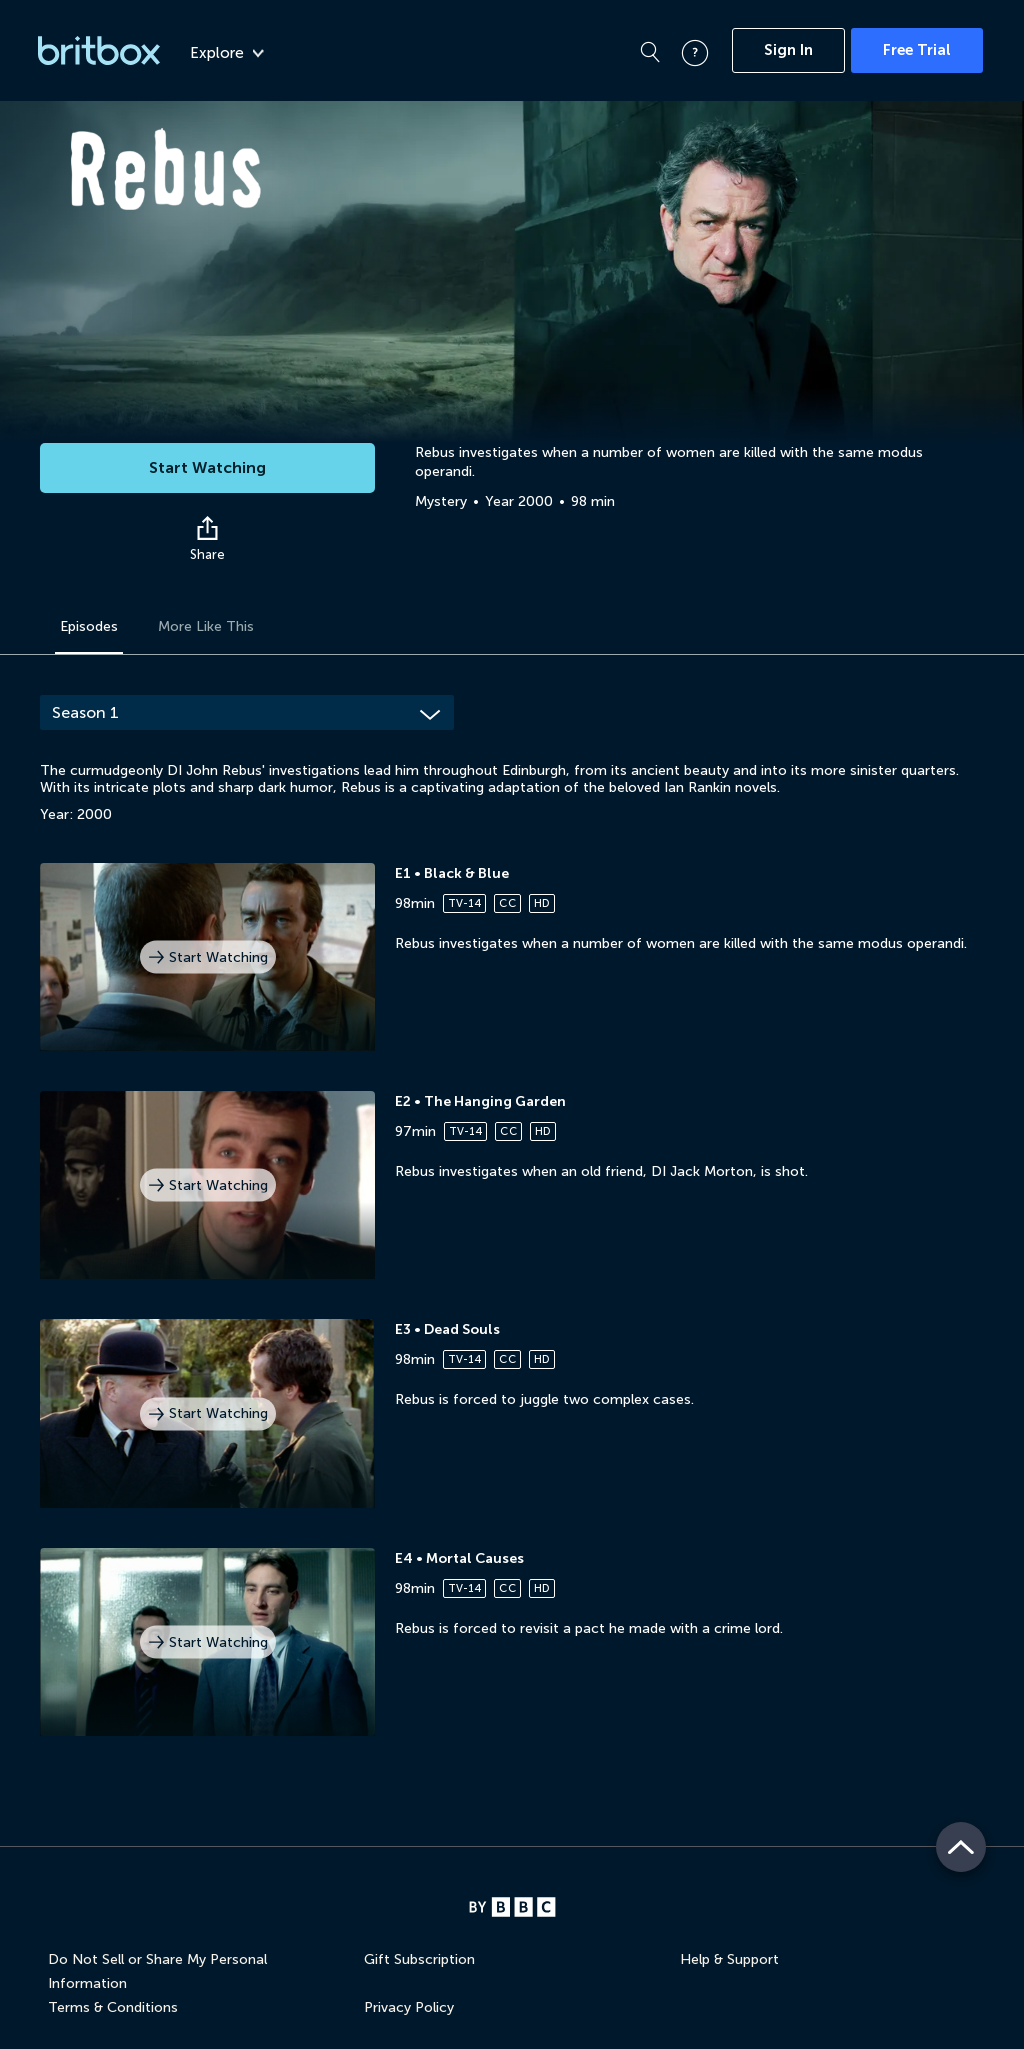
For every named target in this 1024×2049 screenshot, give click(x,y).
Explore (227, 53)
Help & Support (729, 1959)
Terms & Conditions (113, 2007)
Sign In (788, 50)
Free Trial (917, 50)
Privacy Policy (409, 2007)
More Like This (206, 626)
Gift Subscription (419, 1959)
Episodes (89, 626)
